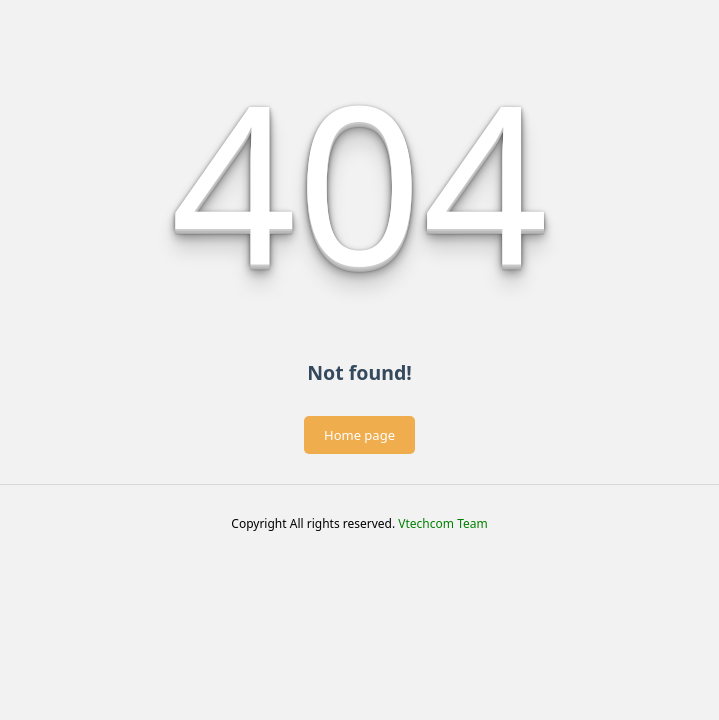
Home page (359, 435)
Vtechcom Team (442, 523)
